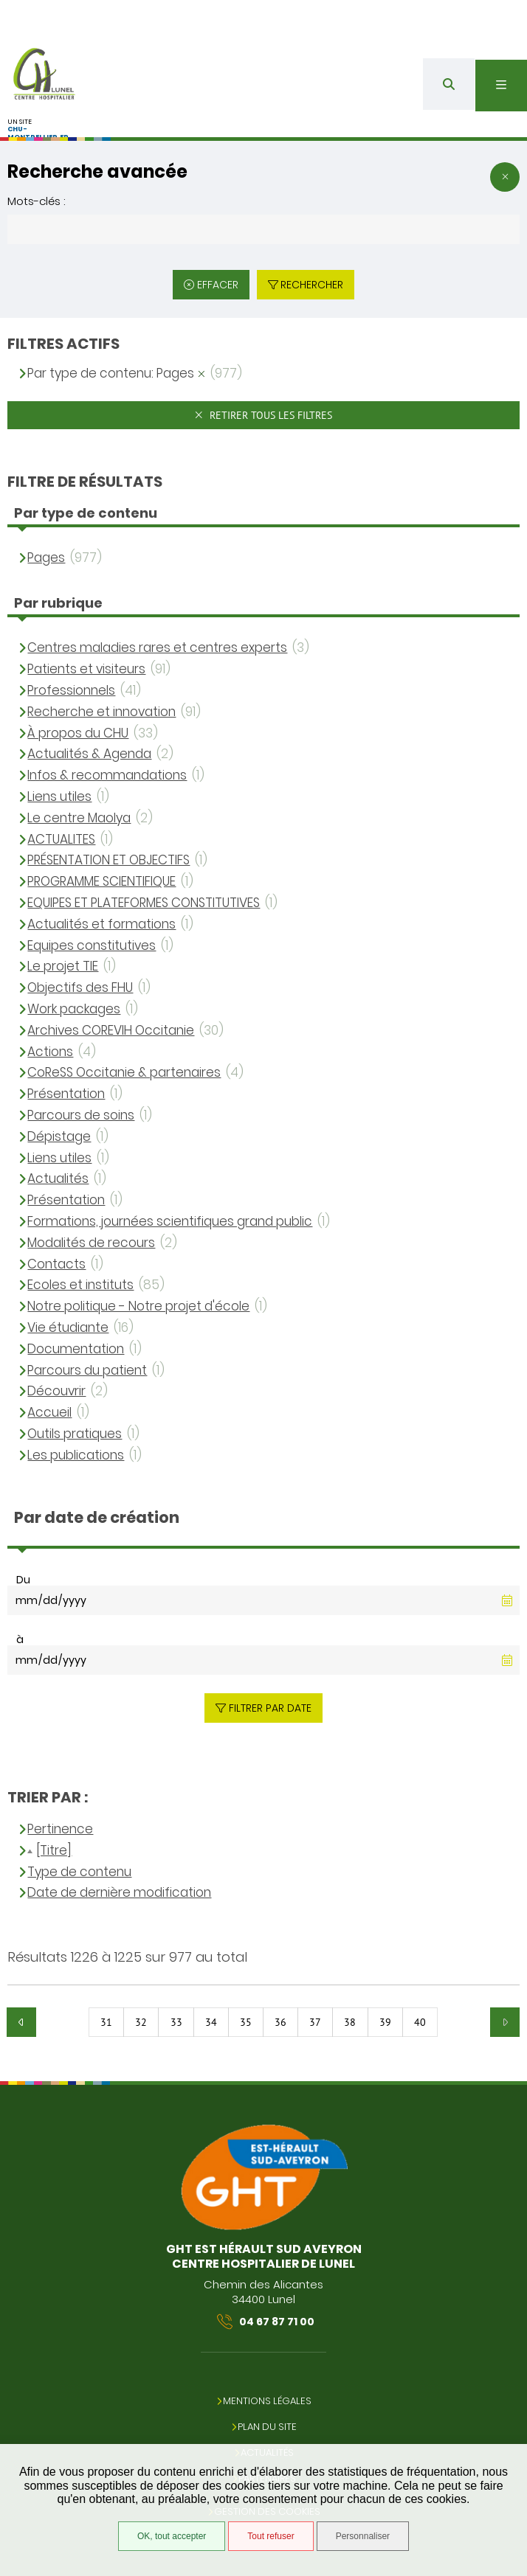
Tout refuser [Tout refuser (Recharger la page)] (270, 2536)
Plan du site (267, 2427)
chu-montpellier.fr (38, 133)
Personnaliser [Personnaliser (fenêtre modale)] (363, 2536)
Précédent (21, 2022)
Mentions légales (267, 2401)
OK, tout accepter (171, 2536)
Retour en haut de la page (505, 2074)
